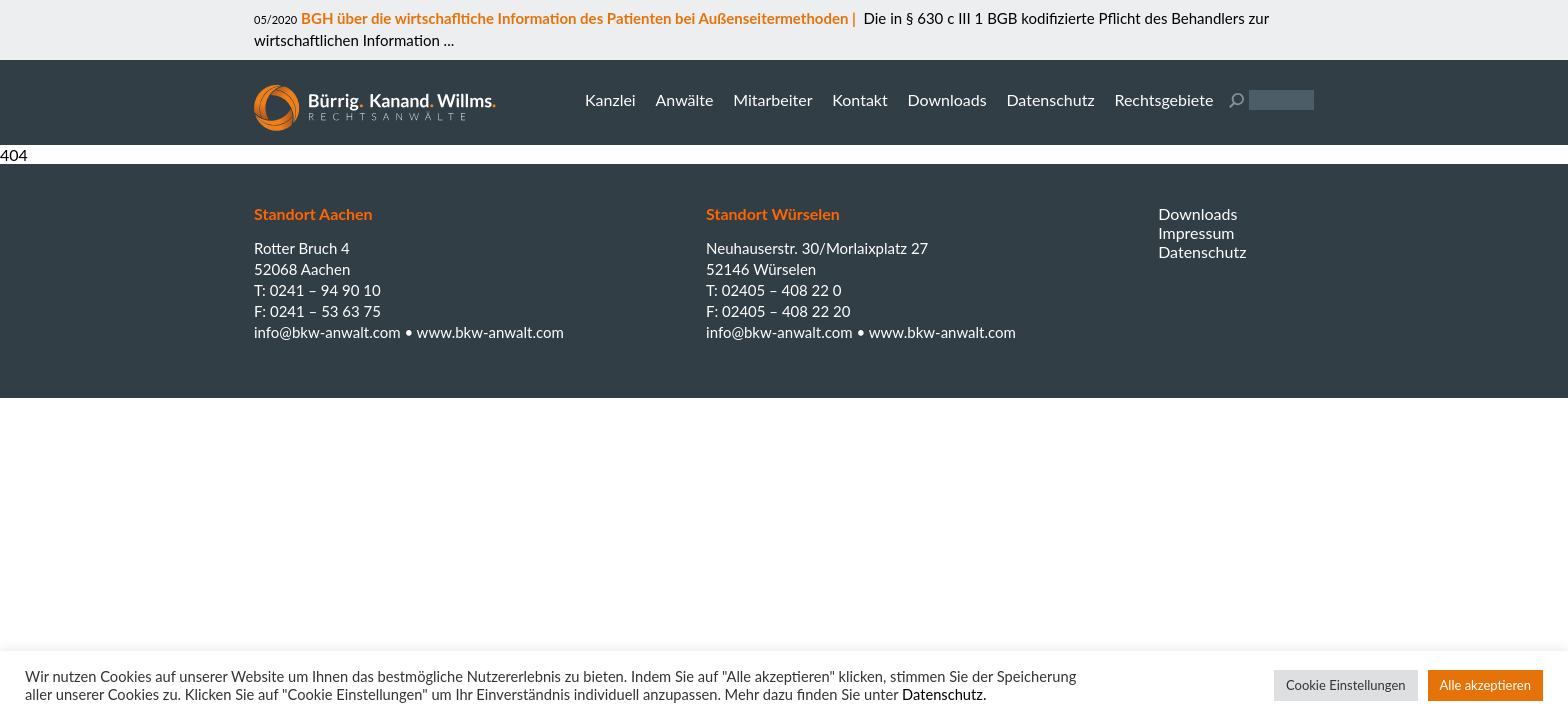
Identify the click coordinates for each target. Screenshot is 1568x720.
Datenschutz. (944, 694)
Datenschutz (1050, 99)
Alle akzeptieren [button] (1485, 685)
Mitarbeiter (772, 99)
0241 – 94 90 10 (325, 290)
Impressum (1196, 232)
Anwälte (684, 99)
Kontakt (859, 99)
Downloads (946, 99)
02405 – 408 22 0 (782, 290)
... (447, 40)
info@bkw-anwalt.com (329, 332)
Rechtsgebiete (1163, 99)
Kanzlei (610, 99)
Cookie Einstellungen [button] (1346, 685)
